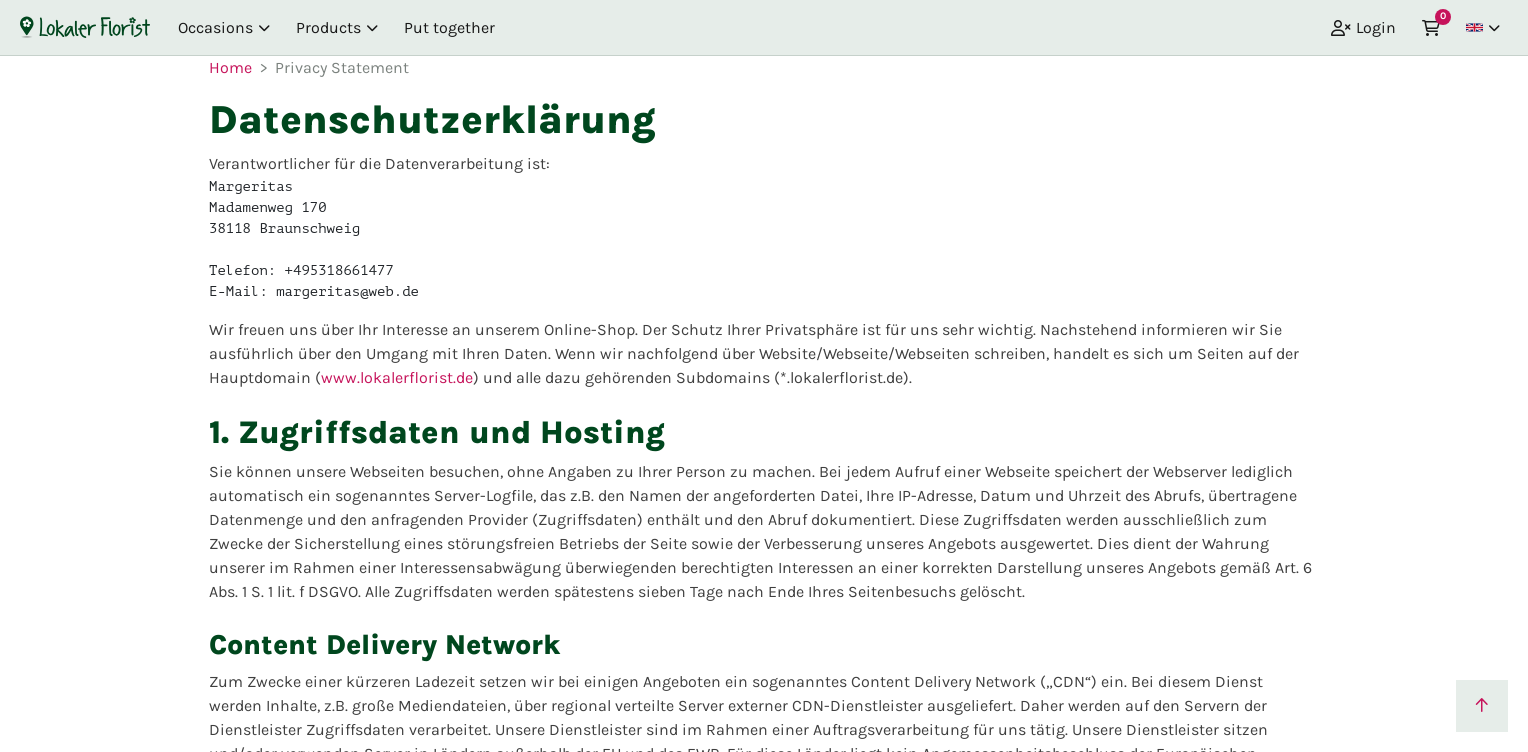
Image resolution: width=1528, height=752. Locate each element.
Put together (449, 27)
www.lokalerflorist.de (397, 377)
